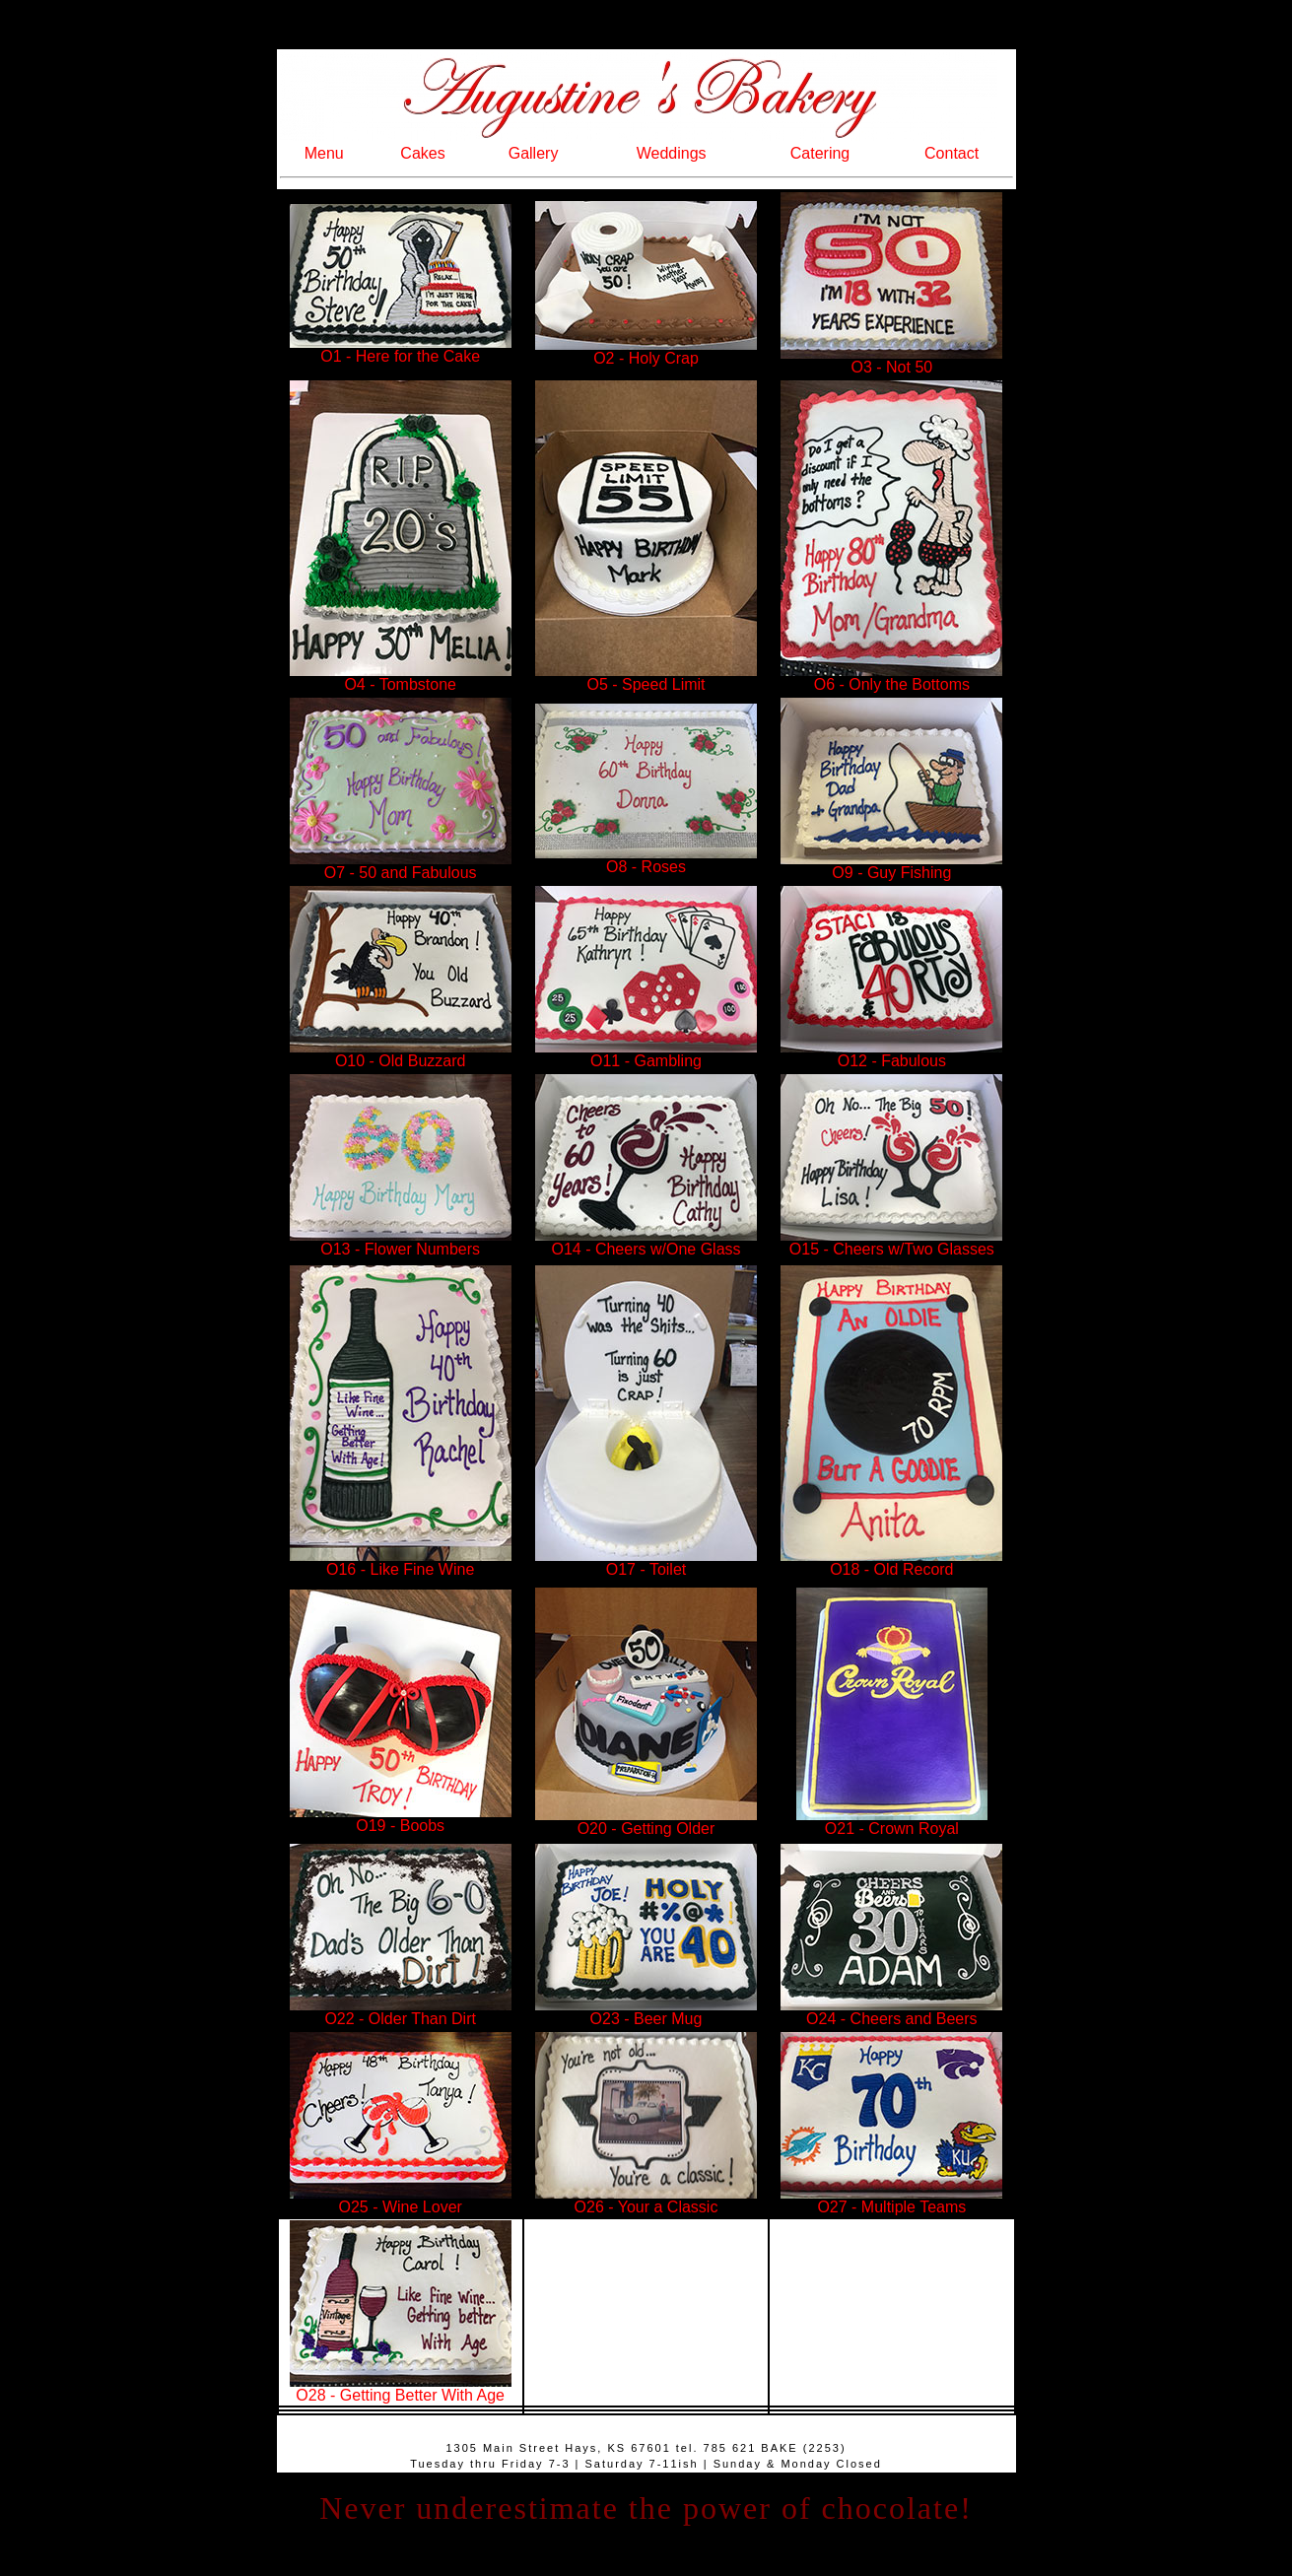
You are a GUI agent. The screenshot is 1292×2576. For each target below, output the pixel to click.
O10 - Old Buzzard (400, 1054)
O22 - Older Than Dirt (400, 2012)
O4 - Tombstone (400, 677)
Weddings (672, 153)
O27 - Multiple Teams (891, 2200)
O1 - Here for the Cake (400, 349)
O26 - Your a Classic (646, 2200)
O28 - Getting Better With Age (400, 2388)
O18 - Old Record (891, 1562)
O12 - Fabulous (891, 1054)
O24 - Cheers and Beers (891, 2012)
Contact (951, 153)
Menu (324, 153)
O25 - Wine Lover (400, 2200)
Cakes (422, 153)
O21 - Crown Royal (891, 1821)
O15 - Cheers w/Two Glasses (891, 1242)
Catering (820, 153)
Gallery (534, 153)
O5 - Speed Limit (646, 677)
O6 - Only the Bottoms (891, 677)
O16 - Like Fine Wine (400, 1562)
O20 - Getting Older (646, 1828)
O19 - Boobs (400, 1818)
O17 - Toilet (646, 1562)
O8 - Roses (646, 860)
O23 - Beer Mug (646, 2012)
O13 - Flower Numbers (400, 1242)
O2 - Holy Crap (646, 351)
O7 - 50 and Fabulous (400, 865)
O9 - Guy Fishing (891, 865)
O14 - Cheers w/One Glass (646, 1242)
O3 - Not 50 (891, 360)
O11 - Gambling (646, 1054)
